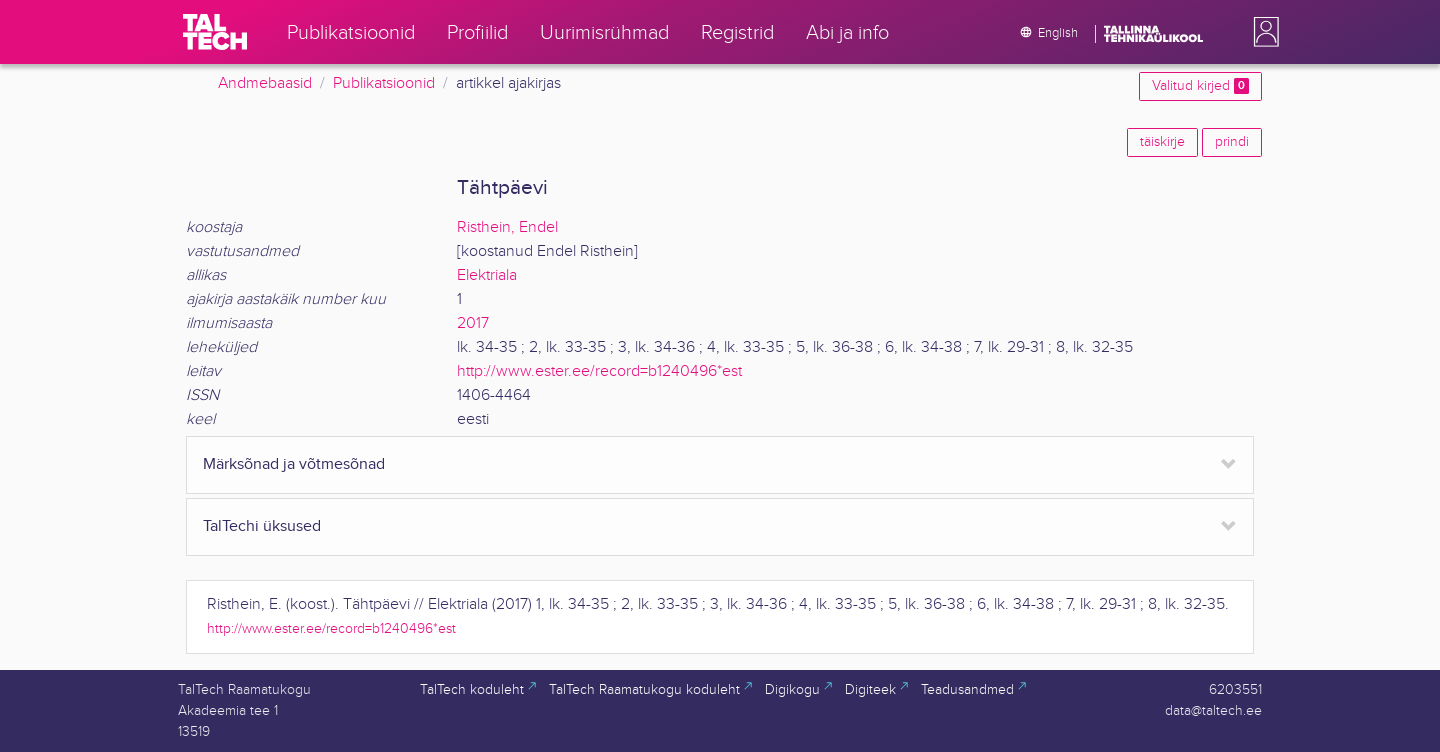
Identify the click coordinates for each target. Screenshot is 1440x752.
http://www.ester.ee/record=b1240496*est (599, 371)
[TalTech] (215, 32)
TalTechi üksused (262, 526)
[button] (1262, 32)
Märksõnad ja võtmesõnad (294, 464)
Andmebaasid (265, 83)
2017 (473, 323)
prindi (1232, 142)
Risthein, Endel (507, 227)
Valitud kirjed (1200, 86)
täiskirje (1162, 142)
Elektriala (487, 275)
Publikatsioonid (384, 83)
